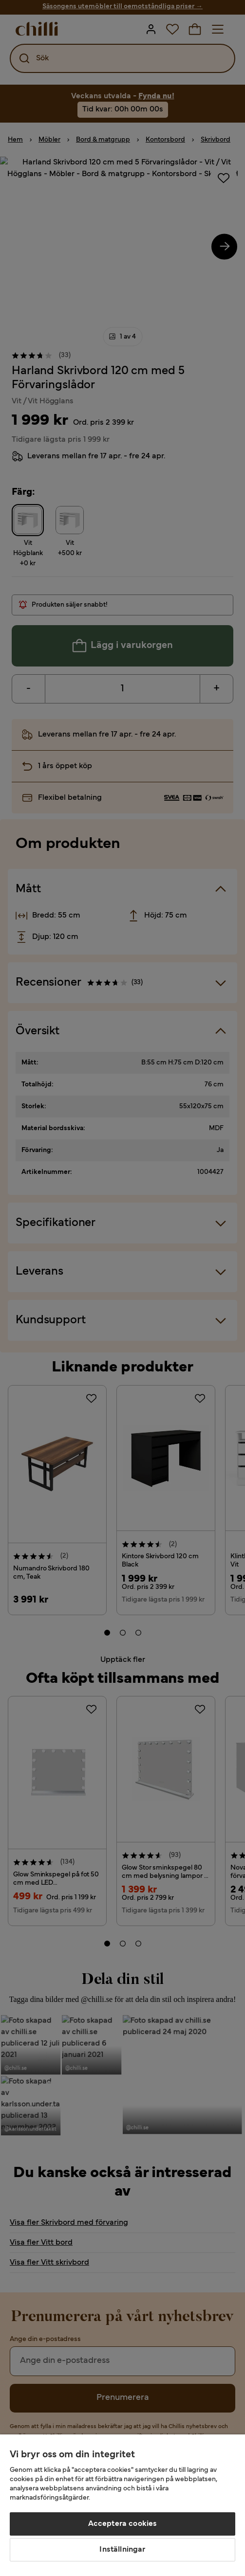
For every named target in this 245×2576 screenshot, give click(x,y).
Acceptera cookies (122, 2524)
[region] (122, 2505)
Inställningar (122, 2549)
